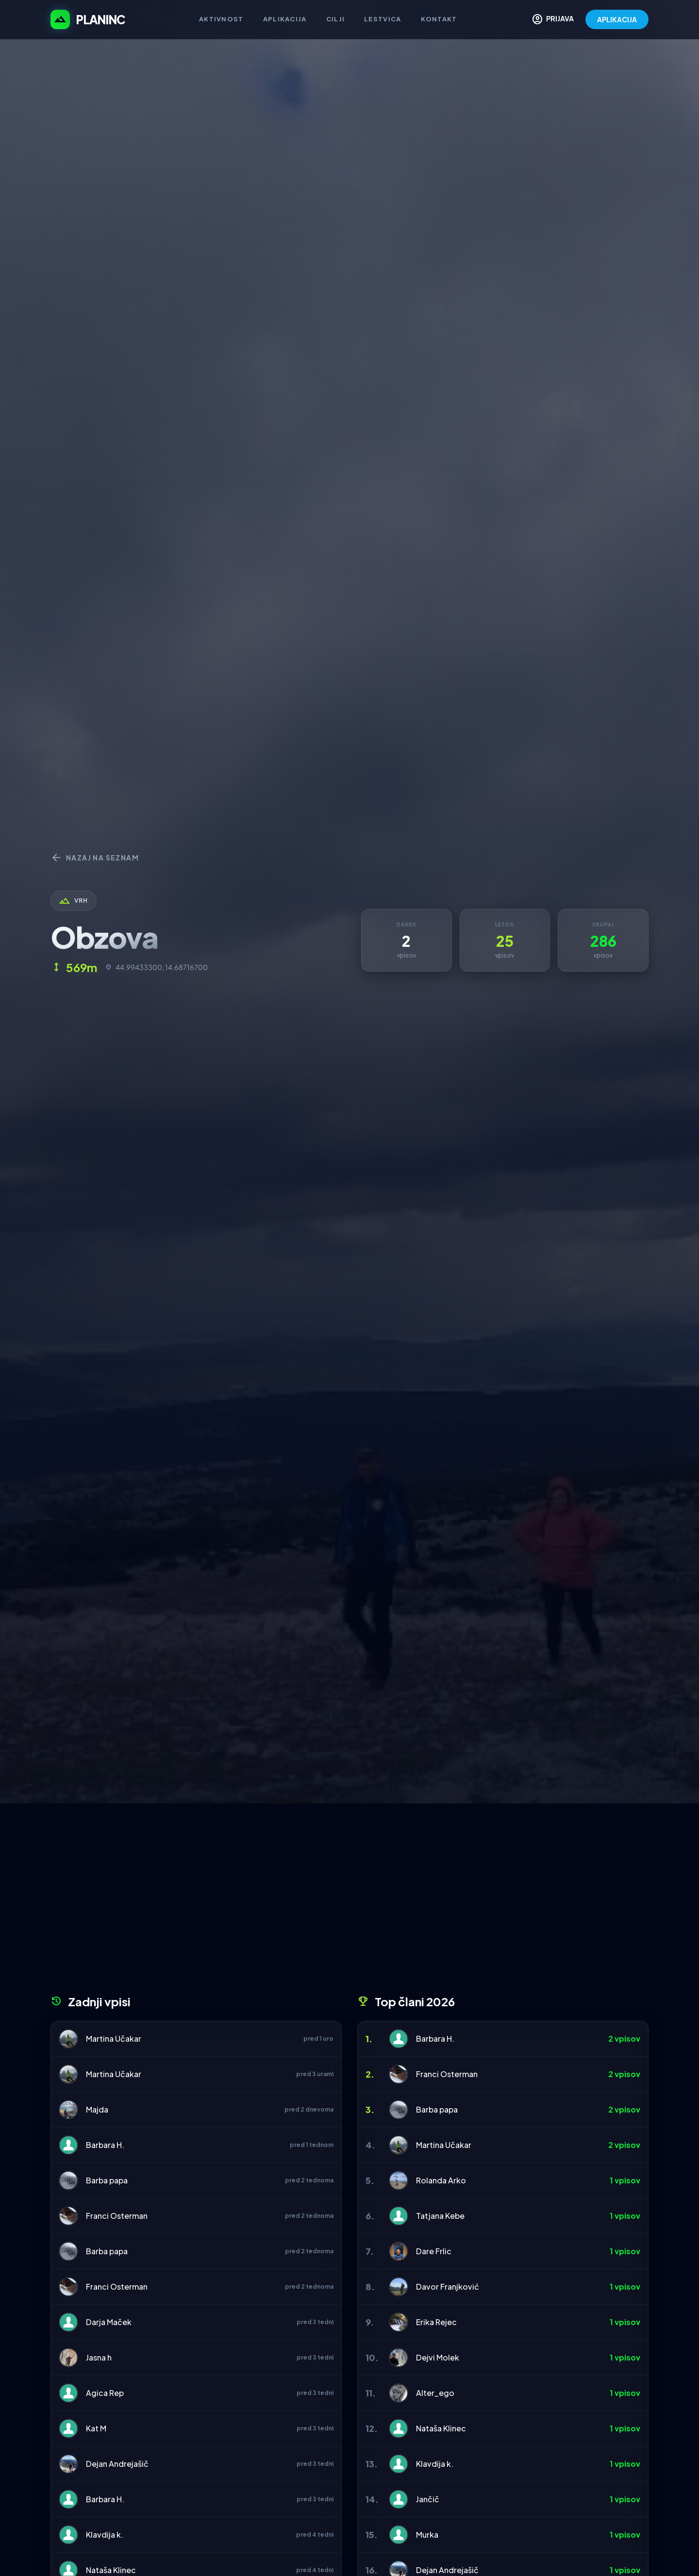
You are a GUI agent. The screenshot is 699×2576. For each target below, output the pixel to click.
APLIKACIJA (617, 19)
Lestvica (382, 19)
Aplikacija (285, 19)
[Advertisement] (349, 1902)
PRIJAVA (553, 19)
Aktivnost (221, 19)
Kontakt (439, 19)
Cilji (335, 19)
